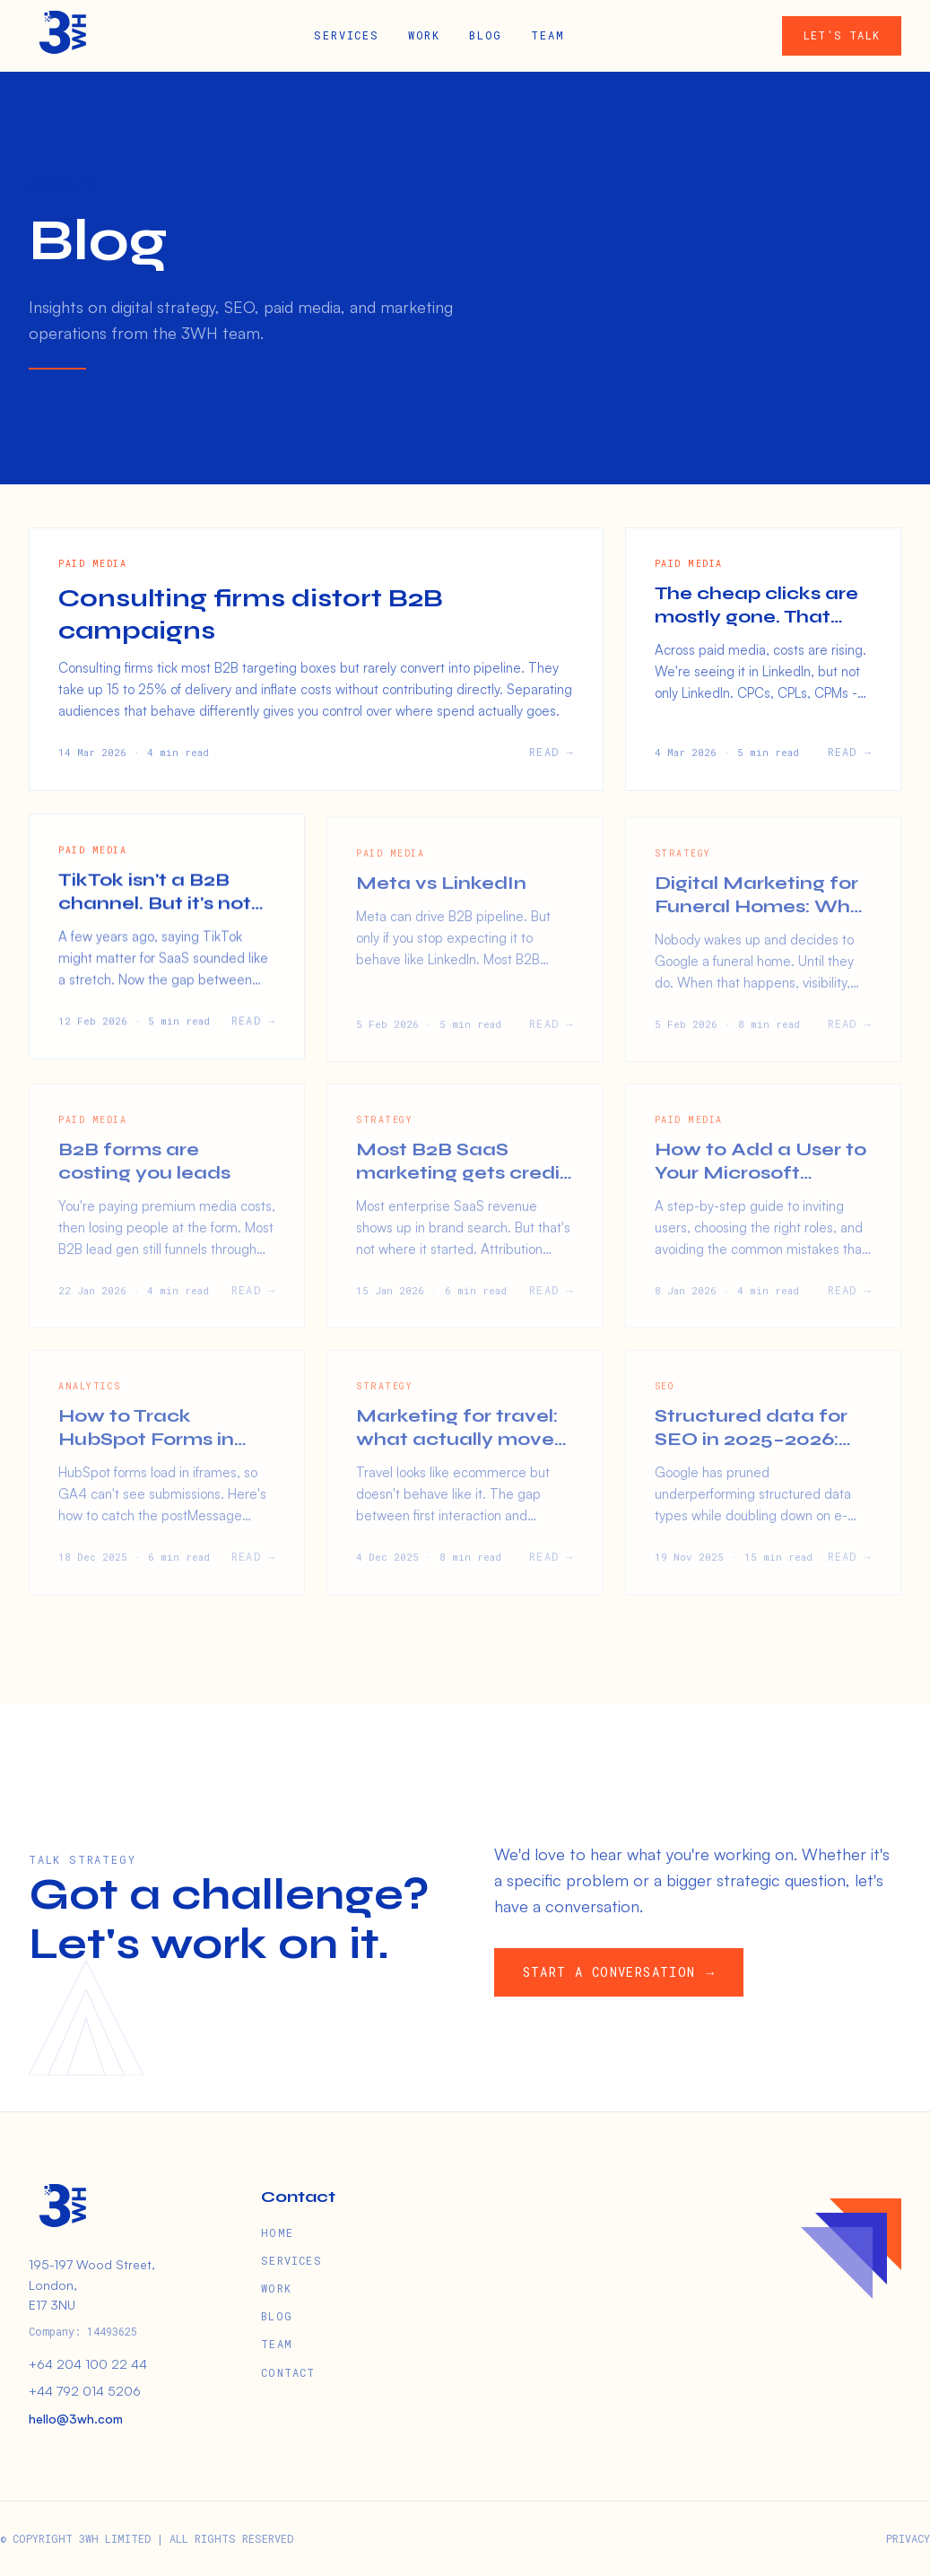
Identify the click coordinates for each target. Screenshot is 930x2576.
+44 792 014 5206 (85, 2390)
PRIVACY (908, 2538)
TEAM (547, 35)
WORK (424, 35)
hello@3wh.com (76, 2418)
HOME (277, 2232)
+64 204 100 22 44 (88, 2363)
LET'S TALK (842, 35)
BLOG (485, 35)
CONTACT (288, 2372)
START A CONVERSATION (621, 1972)
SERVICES (346, 35)
